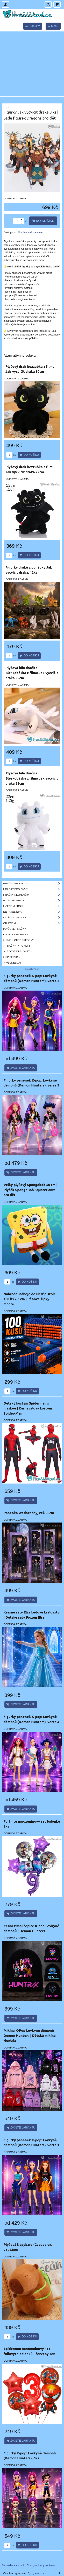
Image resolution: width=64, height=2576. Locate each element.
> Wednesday (12, 962)
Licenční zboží (32, 906)
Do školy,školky (32, 917)
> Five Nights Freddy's (18, 940)
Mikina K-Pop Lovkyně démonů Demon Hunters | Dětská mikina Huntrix (30, 2035)
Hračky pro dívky (32, 889)
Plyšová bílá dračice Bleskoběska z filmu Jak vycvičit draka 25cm (31, 673)
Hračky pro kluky (32, 883)
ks (11, 455)
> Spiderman (11, 957)
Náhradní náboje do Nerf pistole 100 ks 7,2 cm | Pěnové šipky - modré (30, 1299)
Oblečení (32, 923)
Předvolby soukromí (13, 2565)
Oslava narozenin (15, 934)
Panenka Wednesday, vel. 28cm (29, 1513)
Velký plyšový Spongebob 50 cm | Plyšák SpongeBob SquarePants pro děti (30, 1189)
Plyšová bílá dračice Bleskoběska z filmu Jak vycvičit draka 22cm (31, 778)
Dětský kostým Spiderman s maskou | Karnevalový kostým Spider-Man (28, 1408)
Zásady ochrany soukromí (40, 2565)
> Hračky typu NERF (17, 945)
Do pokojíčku (32, 912)
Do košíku (43, 221)
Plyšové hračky (32, 900)
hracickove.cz (32, 969)
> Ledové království (17, 951)
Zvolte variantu (20, 1067)
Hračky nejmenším (32, 895)
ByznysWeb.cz (36, 2573)
